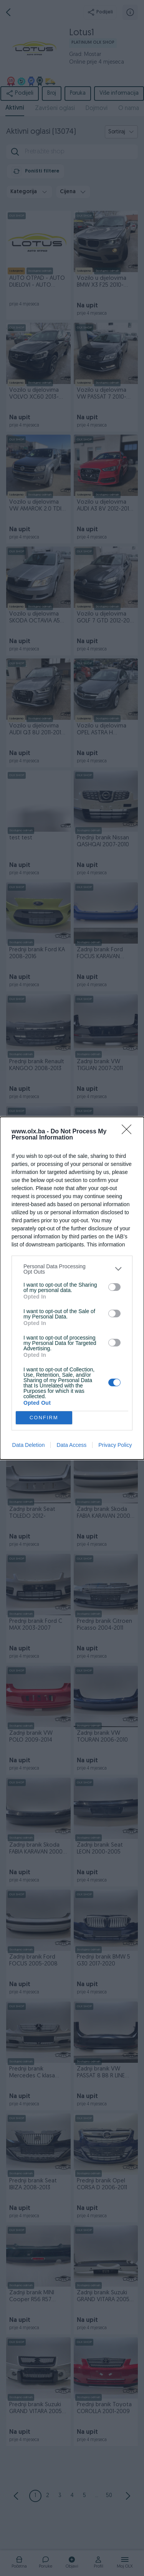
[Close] (129, 1132)
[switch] (114, 1287)
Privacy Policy (115, 1445)
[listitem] (72, 1269)
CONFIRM (44, 1417)
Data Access (71, 1445)
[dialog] (72, 1288)
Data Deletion (28, 1445)
